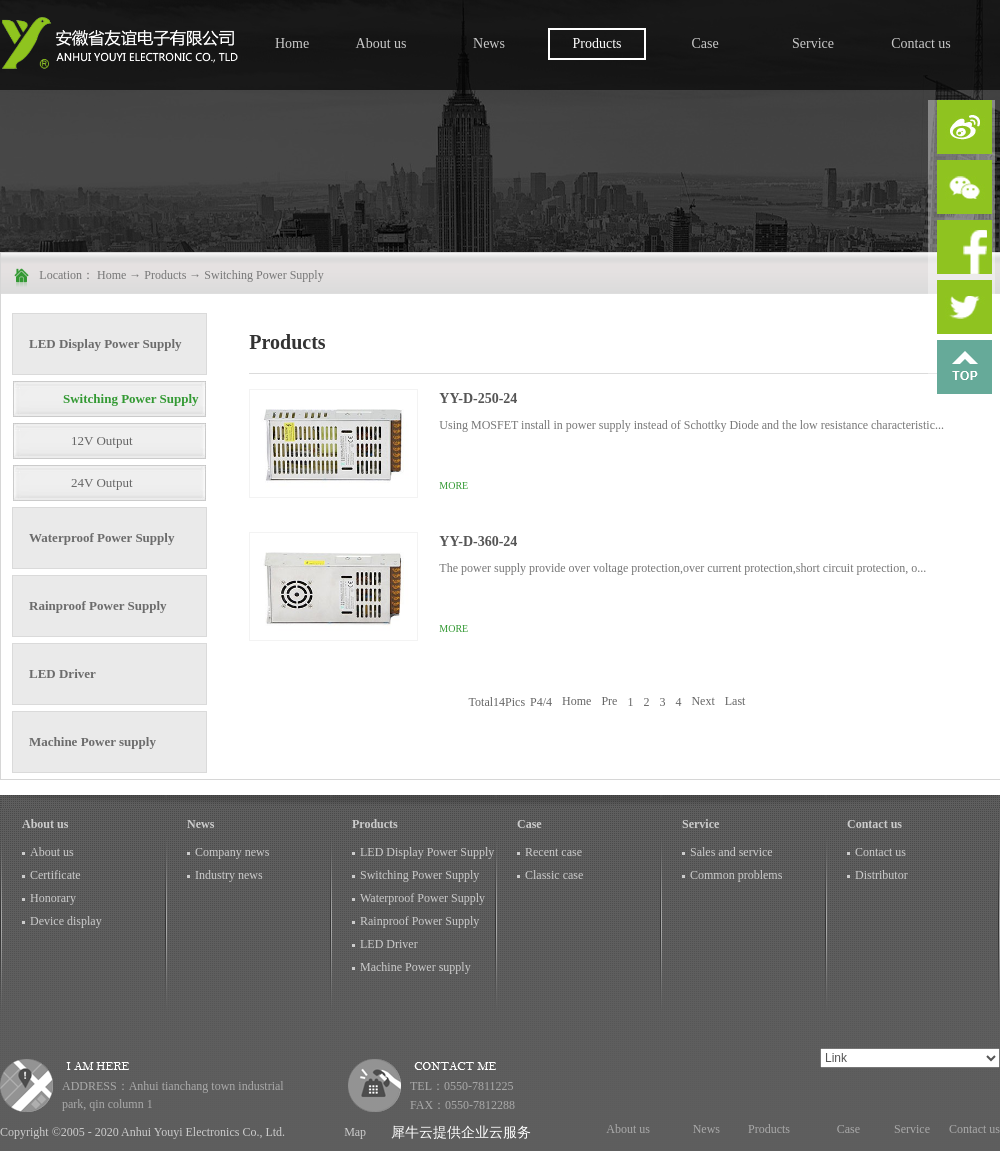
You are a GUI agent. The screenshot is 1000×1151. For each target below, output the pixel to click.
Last (735, 702)
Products (165, 275)
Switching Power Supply (263, 275)
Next (702, 702)
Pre (609, 702)
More (453, 485)
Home (292, 43)
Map (352, 1132)
